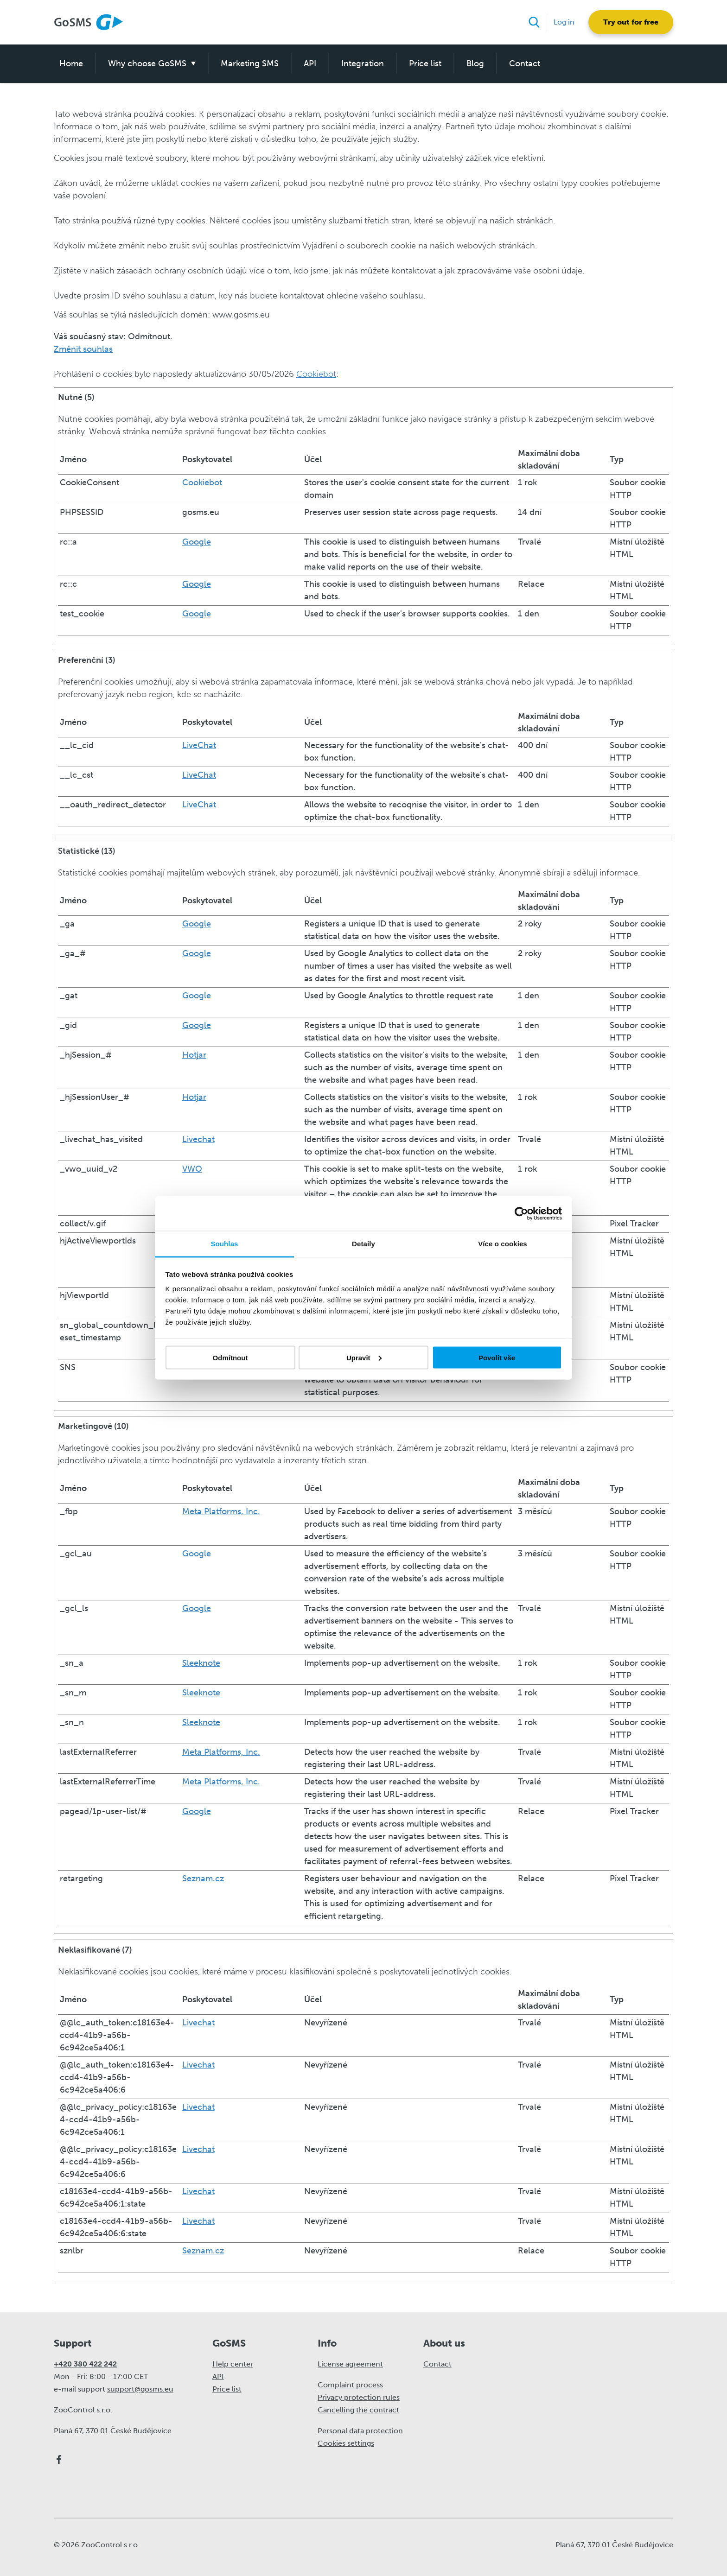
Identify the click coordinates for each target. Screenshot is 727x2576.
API (310, 63)
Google (196, 542)
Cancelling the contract (358, 2409)
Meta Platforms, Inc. (221, 1511)
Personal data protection (360, 2430)
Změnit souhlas (83, 349)
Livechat (198, 1139)
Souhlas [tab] (224, 1244)
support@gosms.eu (140, 2389)
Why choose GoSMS (147, 63)
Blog (475, 63)
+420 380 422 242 (85, 2364)
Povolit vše (496, 1357)
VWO (192, 1169)
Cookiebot (316, 374)
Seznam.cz (203, 1878)
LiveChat (199, 745)
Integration (362, 63)
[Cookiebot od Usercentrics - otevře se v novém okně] (521, 1213)
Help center (232, 2364)
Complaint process (350, 2384)
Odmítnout (230, 1357)
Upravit (364, 1357)
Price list (425, 63)
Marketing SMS (250, 63)
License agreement (350, 2364)
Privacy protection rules (359, 2397)
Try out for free (630, 22)
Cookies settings (346, 2443)
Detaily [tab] (363, 1244)
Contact (524, 63)
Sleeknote (201, 1663)
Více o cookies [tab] (502, 1244)
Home (71, 63)
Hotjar (194, 1055)
